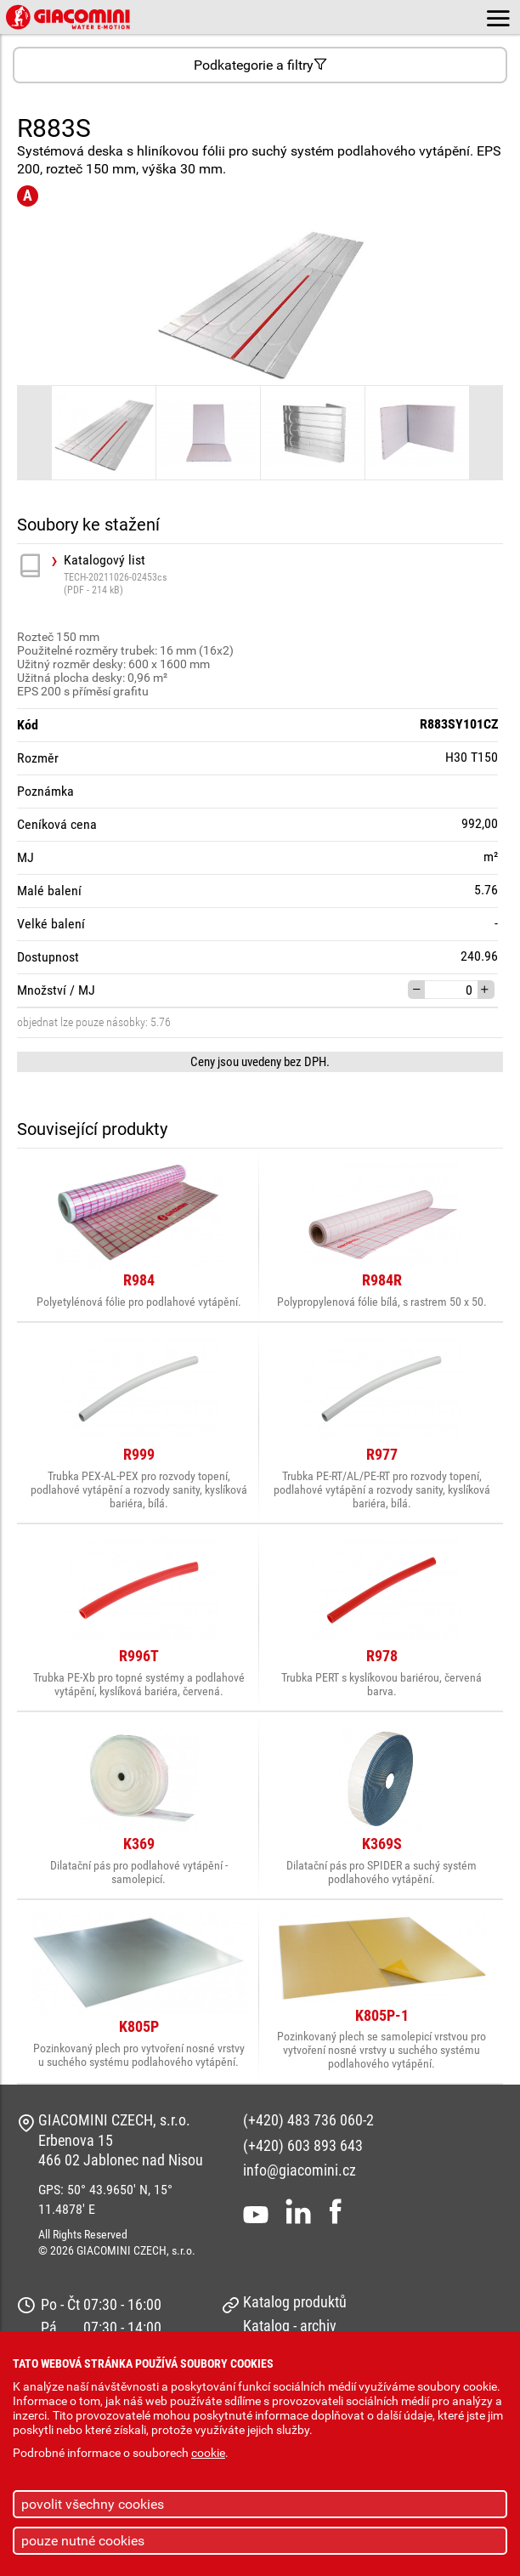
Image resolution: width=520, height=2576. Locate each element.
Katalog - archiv (289, 2326)
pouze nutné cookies (82, 2541)
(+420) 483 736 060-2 (308, 2120)
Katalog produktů (295, 2302)
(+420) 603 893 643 (303, 2145)
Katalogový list (283, 574)
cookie (208, 2453)
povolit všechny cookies (92, 2504)
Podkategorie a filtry (260, 65)
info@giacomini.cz (299, 2170)
